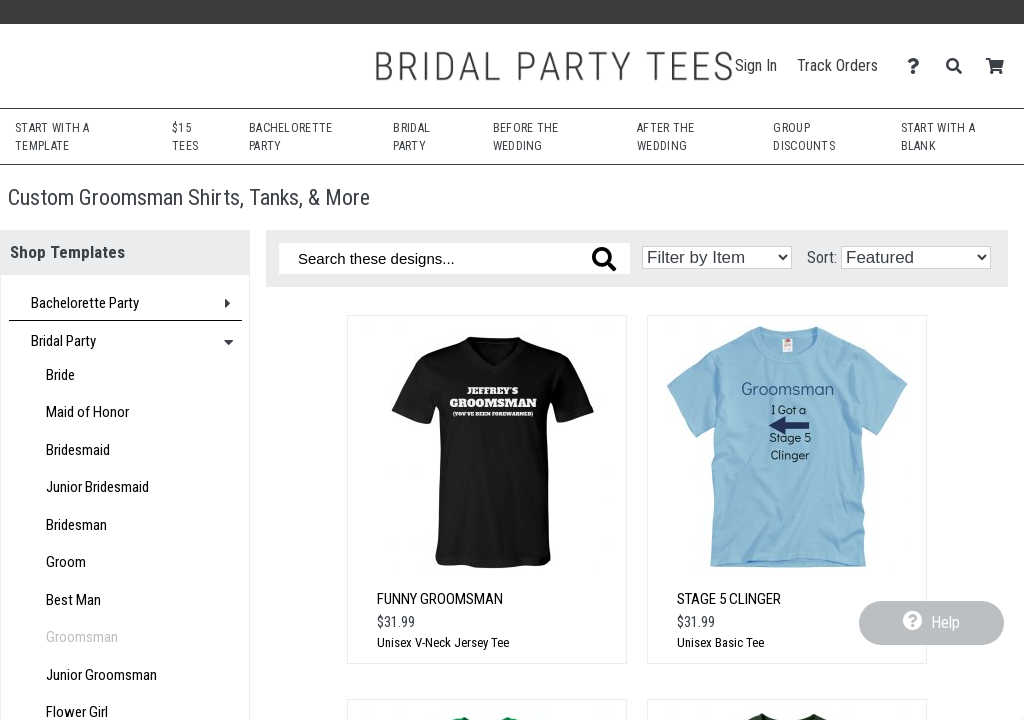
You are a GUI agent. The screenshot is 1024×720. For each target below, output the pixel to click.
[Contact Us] (918, 66)
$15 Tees (185, 137)
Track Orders (837, 65)
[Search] (959, 66)
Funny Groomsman (440, 599)
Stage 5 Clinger (729, 599)
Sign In (756, 65)
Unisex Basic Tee (720, 642)
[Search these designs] (454, 258)
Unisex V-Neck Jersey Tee (443, 642)
